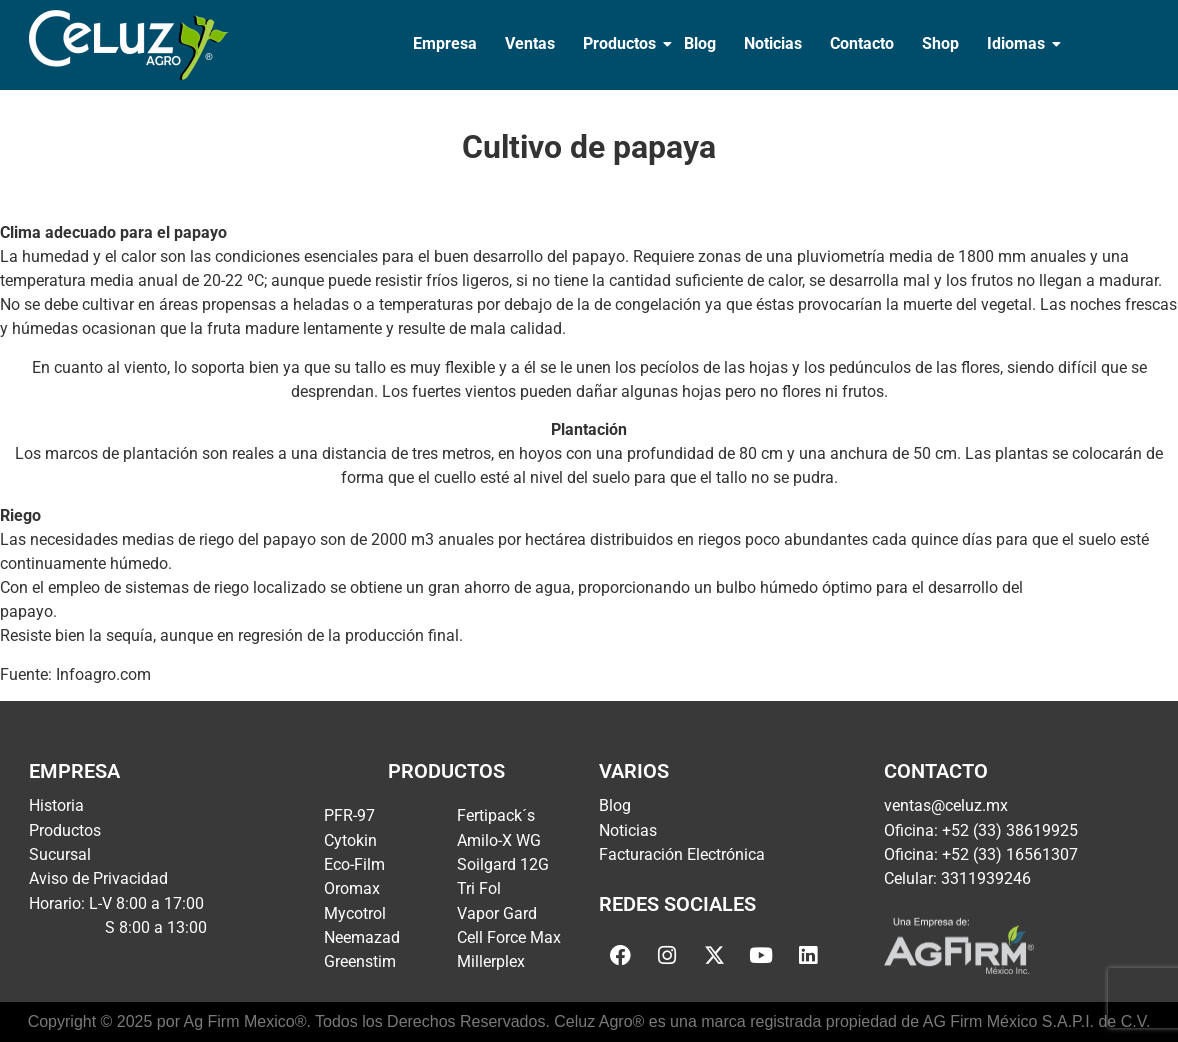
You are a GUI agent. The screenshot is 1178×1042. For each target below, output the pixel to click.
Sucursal (60, 854)
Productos (621, 43)
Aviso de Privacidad (98, 878)
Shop (940, 43)
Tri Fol (479, 888)
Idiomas (1018, 43)
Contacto (862, 43)
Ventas (530, 43)
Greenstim (360, 961)
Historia (56, 805)
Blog (700, 43)
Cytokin (350, 840)
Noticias (773, 43)
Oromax (352, 888)
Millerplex (491, 961)
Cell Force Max (509, 937)
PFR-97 (349, 815)
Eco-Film (354, 864)
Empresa (445, 43)
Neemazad (362, 937)
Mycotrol (355, 913)
